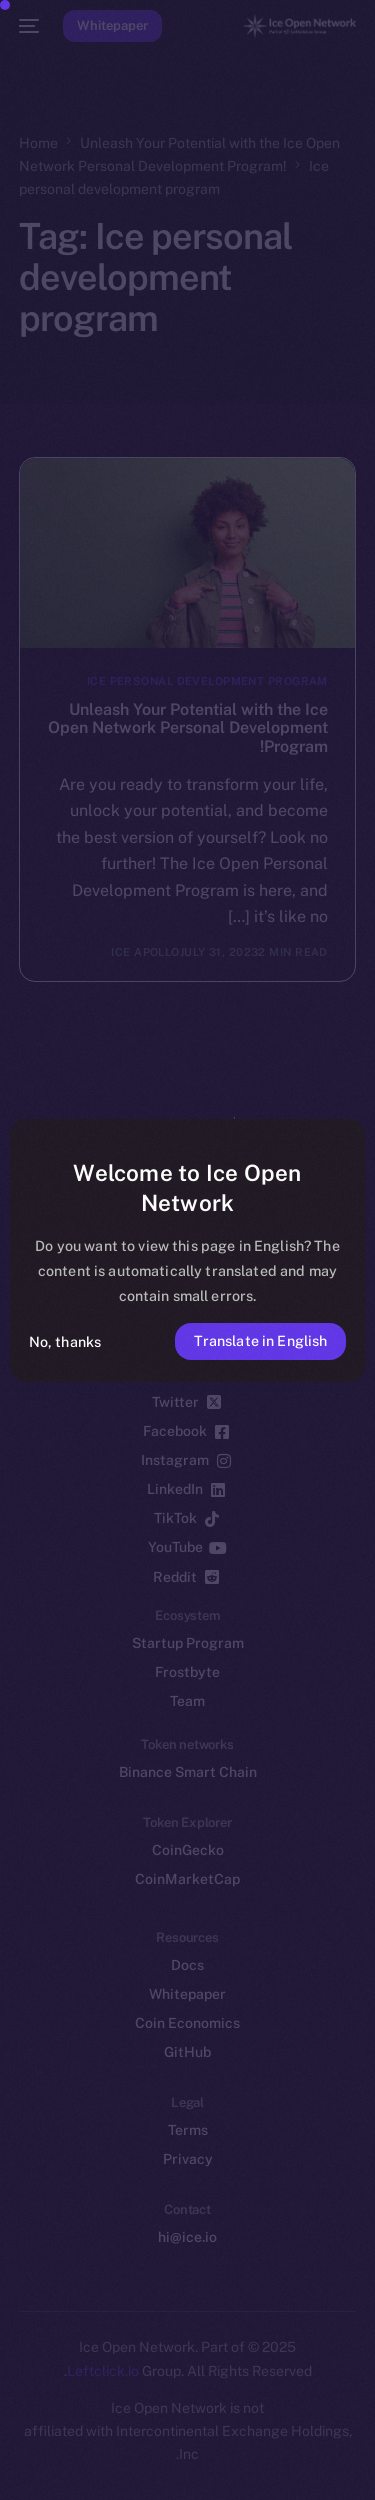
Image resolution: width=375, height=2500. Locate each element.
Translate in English (261, 1340)
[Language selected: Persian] (167, 2460)
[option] (310, 2438)
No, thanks (65, 1341)
